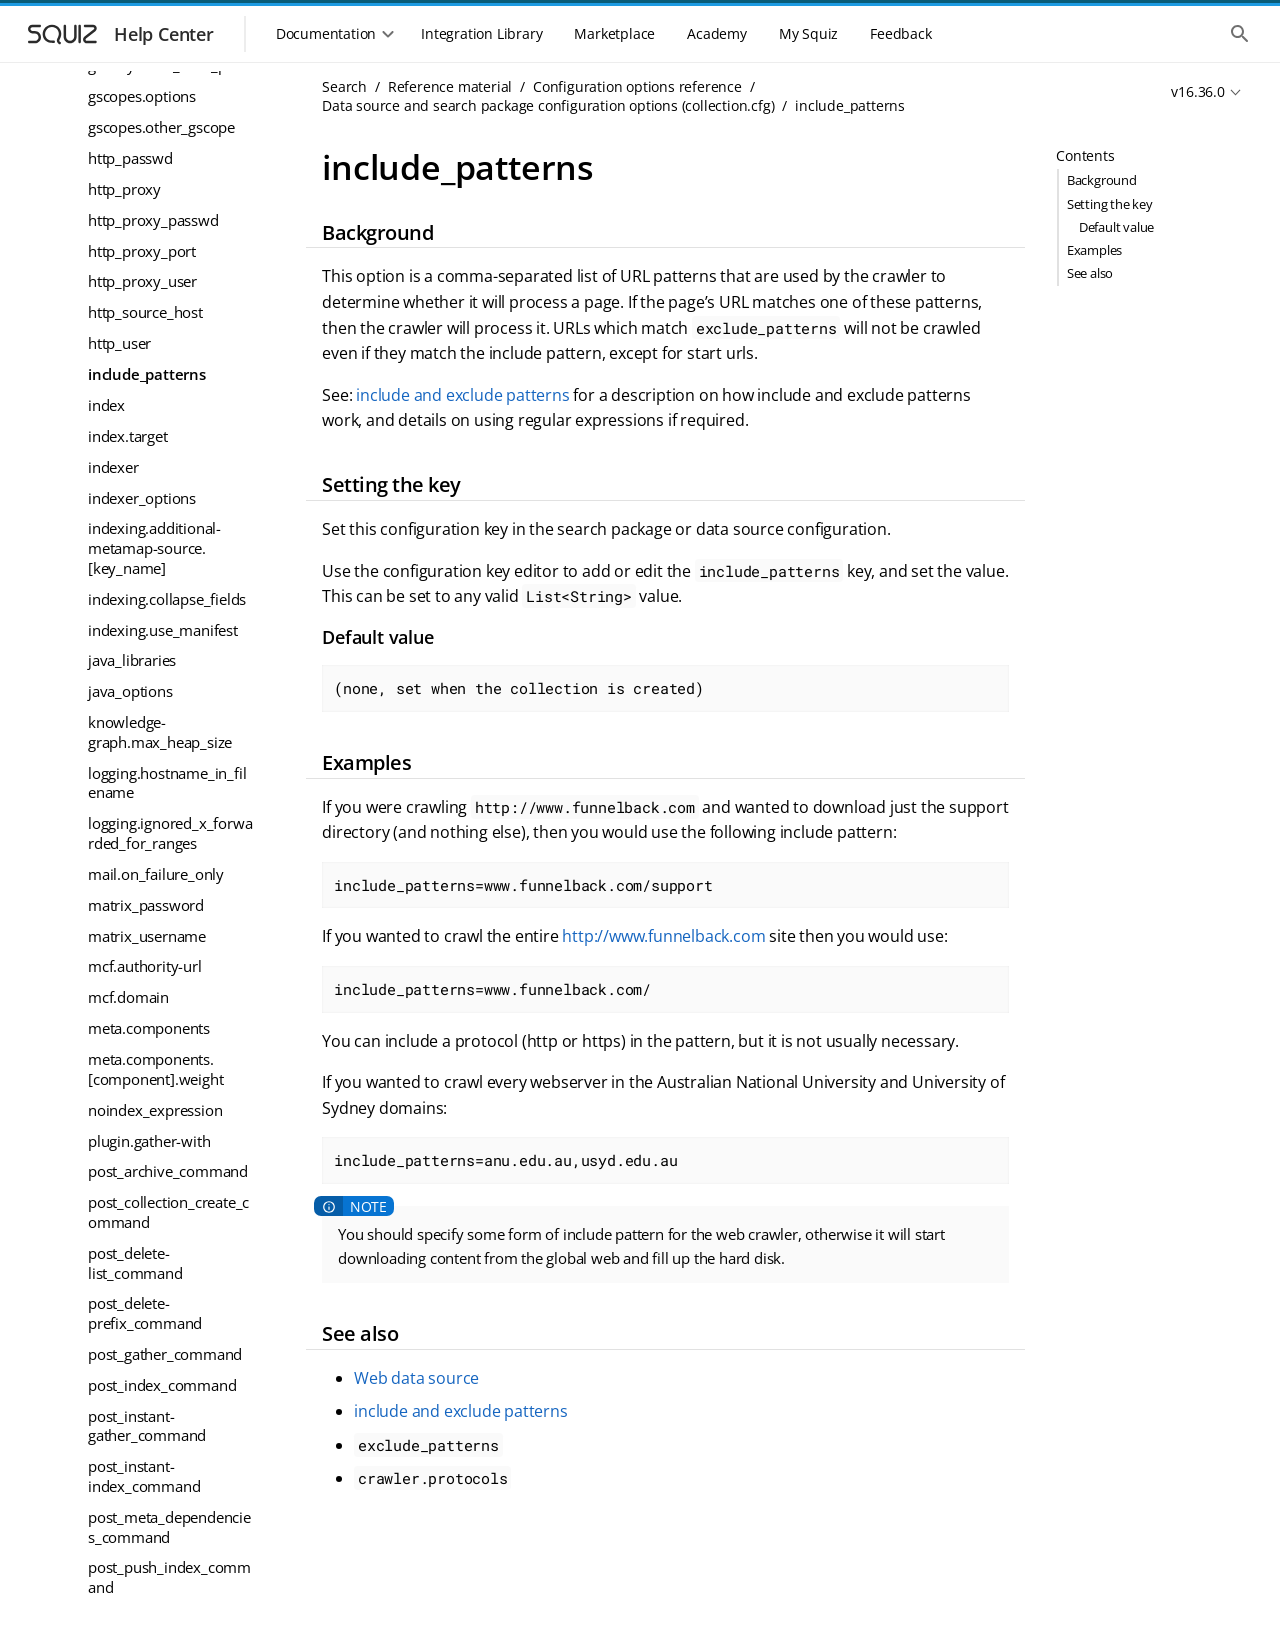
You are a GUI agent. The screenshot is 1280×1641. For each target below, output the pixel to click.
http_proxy (124, 189)
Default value (1116, 227)
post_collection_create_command (168, 1212)
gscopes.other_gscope (161, 127)
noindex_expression (155, 1110)
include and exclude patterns (462, 395)
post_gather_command (165, 1354)
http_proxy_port (142, 251)
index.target (128, 436)
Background (1102, 180)
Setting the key (1110, 204)
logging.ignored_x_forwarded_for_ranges (170, 833)
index (106, 405)
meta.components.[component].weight (155, 1069)
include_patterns (147, 374)
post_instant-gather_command (147, 1426)
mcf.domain (128, 997)
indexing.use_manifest (163, 630)
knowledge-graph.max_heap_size (160, 732)
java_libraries (132, 660)
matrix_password (146, 905)
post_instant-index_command (144, 1476)
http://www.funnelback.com (663, 936)
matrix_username (147, 936)
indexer (113, 467)
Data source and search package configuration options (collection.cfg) (548, 105)
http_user (119, 343)
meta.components (149, 1028)
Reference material (450, 86)
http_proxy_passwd (153, 220)
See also (1090, 273)
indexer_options (142, 498)
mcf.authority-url (145, 966)
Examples (1094, 250)
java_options (130, 691)
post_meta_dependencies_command (169, 1527)
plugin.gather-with (149, 1141)
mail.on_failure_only (156, 874)
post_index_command (162, 1385)
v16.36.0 (1197, 91)
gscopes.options (142, 96)
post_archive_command (168, 1171)
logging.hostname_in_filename (167, 783)
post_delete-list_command (135, 1263)
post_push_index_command (169, 1577)
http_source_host (145, 312)
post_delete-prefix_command (145, 1313)
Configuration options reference (637, 86)
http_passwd (130, 158)
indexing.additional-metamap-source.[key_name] (154, 547)
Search (344, 86)
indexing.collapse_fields (167, 599)
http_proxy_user (142, 281)
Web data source (416, 1378)
